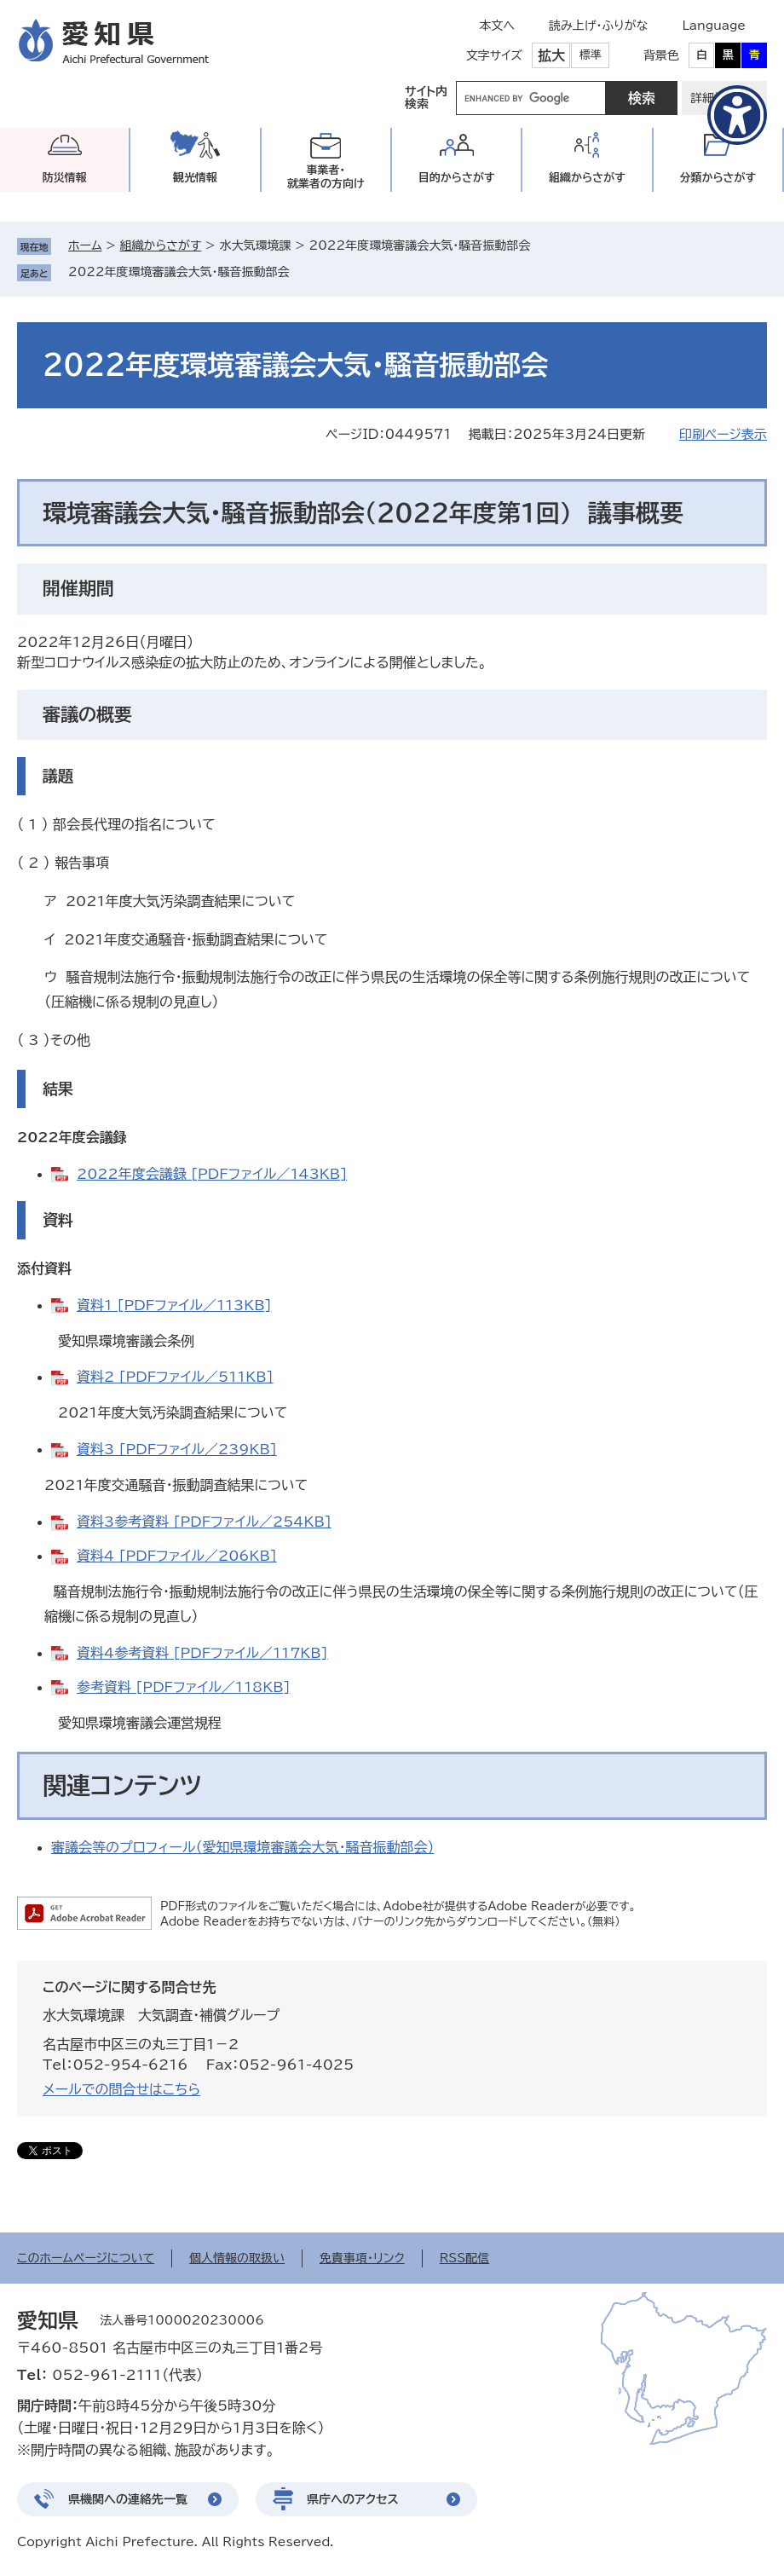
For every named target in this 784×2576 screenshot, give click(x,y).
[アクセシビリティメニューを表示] (737, 115)
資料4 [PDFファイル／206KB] (177, 1555)
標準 (590, 55)
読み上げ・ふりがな (598, 26)
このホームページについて (85, 2258)
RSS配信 (465, 2258)
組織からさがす (161, 245)
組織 (587, 177)
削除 (301, 272)
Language (714, 26)
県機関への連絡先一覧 (127, 2499)
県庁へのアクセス (353, 2499)
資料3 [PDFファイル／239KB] (177, 1449)
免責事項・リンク (362, 2258)
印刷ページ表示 (723, 434)
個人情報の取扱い (237, 2258)
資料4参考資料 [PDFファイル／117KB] (202, 1653)
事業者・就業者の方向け (326, 177)
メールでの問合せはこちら (121, 2089)
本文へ (497, 26)
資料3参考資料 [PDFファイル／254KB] (204, 1521)
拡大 (551, 55)
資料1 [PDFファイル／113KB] (174, 1305)
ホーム (84, 245)
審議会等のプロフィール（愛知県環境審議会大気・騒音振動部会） (242, 1847)
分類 (717, 177)
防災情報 (65, 177)
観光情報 (195, 177)
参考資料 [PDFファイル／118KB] (183, 1687)
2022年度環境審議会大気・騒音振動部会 (179, 272)
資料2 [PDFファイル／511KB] (175, 1376)
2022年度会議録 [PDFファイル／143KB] (212, 1174)
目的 (456, 177)
